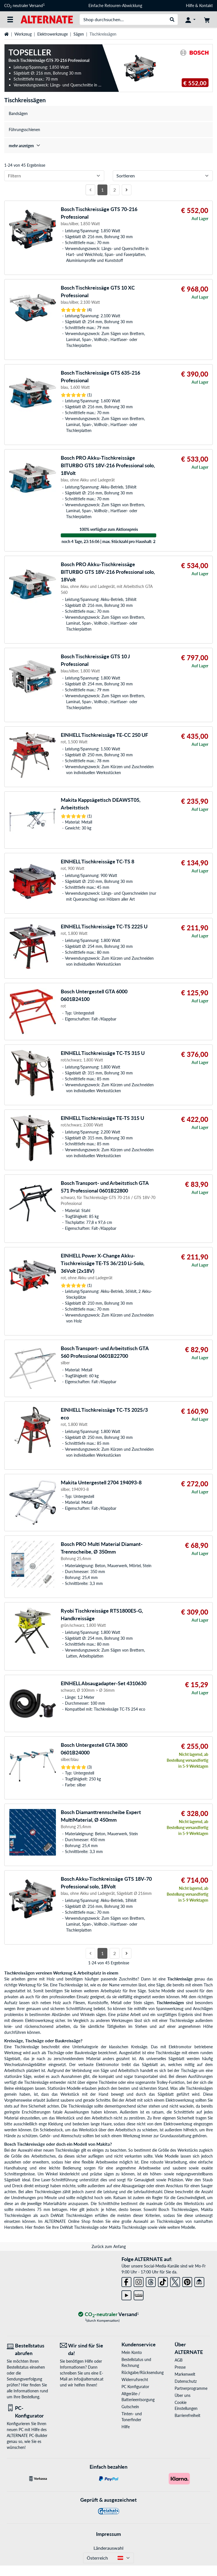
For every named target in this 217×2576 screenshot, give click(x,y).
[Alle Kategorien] (10, 19)
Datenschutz (186, 2381)
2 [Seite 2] (114, 189)
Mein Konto (131, 2352)
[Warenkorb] (207, 19)
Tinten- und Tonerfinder (131, 2416)
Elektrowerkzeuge (52, 34)
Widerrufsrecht (134, 2379)
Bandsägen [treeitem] (18, 113)
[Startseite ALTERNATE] (47, 19)
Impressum (108, 2534)
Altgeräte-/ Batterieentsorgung (138, 2396)
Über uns (182, 2395)
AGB (179, 2360)
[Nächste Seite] (126, 189)
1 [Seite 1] (102, 189)
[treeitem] (108, 145)
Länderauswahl (108, 2548)
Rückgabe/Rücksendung (139, 2372)
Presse (180, 2367)
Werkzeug (23, 34)
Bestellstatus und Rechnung (136, 2362)
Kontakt (206, 5)
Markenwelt (185, 2374)
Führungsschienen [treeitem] (24, 129)
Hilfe (190, 5)
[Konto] (190, 19)
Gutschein (130, 2406)
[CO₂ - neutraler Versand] (108, 2314)
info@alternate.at (88, 2379)
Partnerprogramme (191, 2388)
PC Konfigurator (135, 2386)
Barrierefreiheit (187, 2415)
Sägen (78, 34)
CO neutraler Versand (24, 5)
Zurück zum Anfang (109, 2246)
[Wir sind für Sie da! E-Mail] (82, 2349)
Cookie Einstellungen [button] (186, 2405)
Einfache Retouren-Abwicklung (115, 5)
